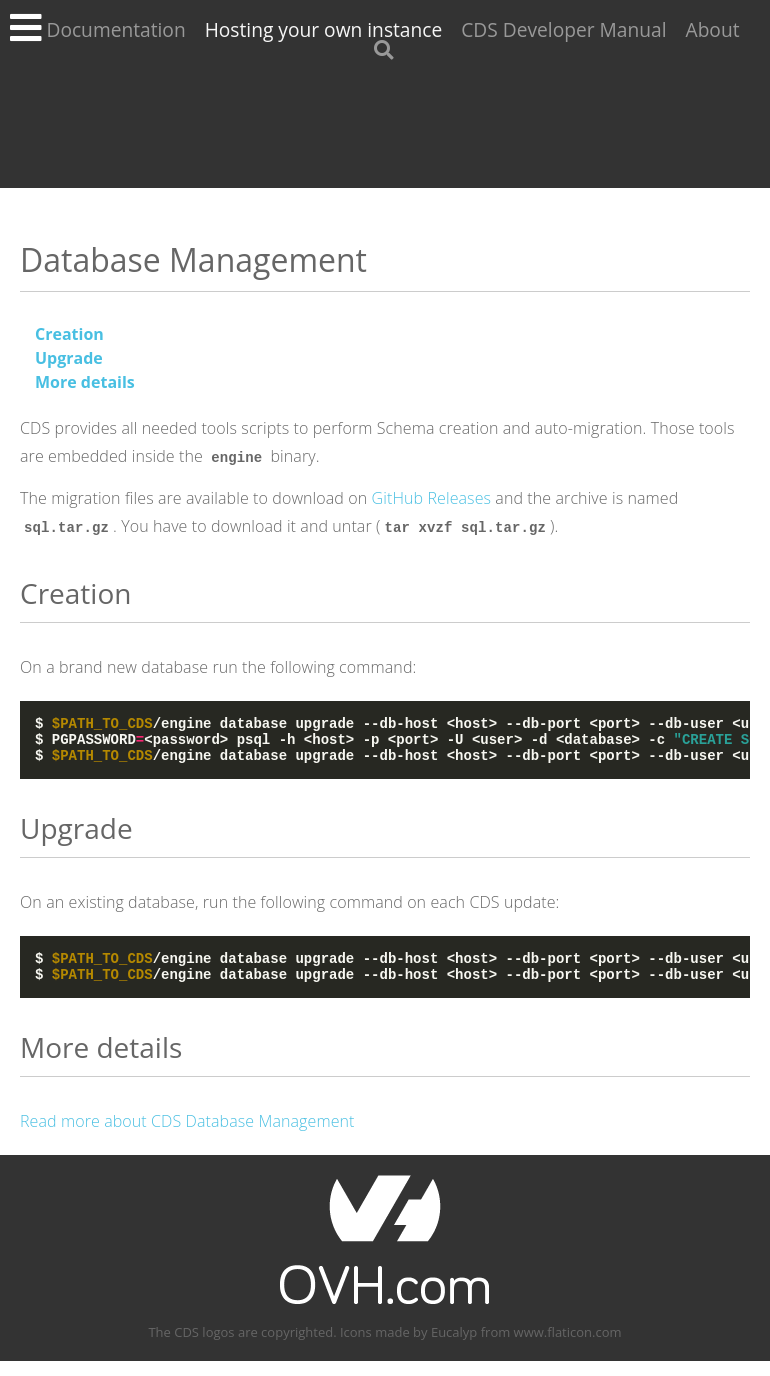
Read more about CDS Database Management (187, 1136)
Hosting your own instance (324, 29)
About (713, 29)
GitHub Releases (432, 498)
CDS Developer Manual (563, 29)
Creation (69, 334)
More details (85, 382)
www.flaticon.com (568, 1347)
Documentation (115, 29)
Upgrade (69, 358)
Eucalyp (454, 1347)
